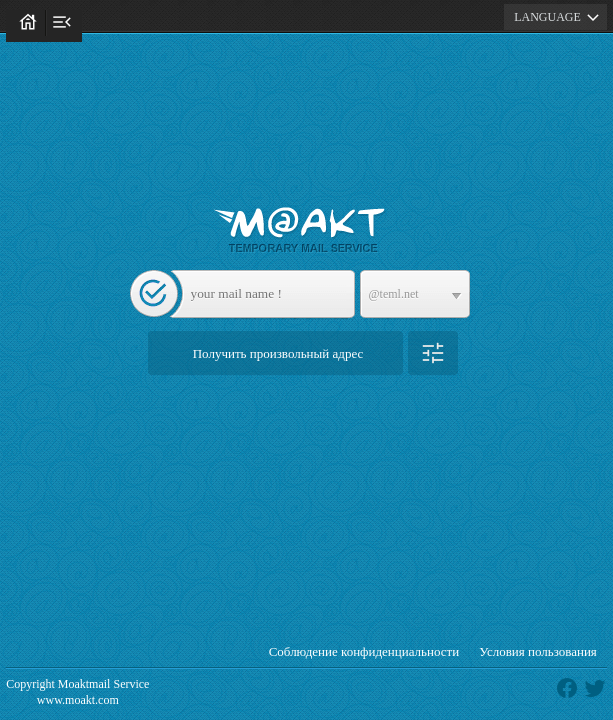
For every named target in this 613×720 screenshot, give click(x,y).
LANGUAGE (559, 17)
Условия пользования (538, 651)
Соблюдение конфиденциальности (364, 651)
